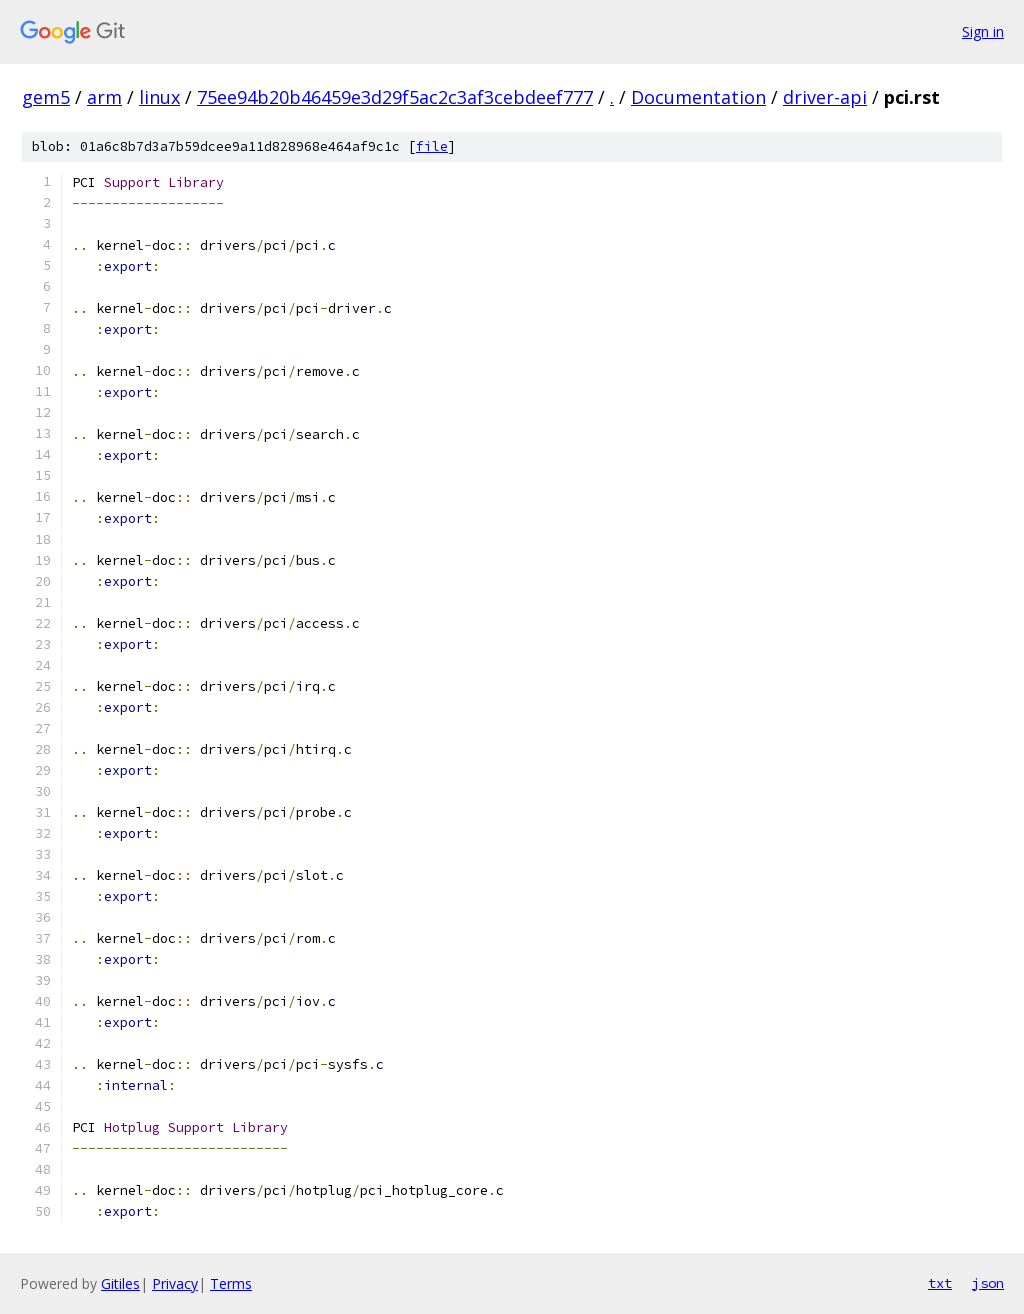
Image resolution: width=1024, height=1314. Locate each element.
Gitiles (120, 1283)
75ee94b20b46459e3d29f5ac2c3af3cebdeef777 (395, 97)
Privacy (175, 1283)
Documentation (698, 97)
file (432, 146)
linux (159, 97)
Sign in (983, 31)
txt (940, 1283)
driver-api (825, 97)
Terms (231, 1283)
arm (104, 97)
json (988, 1283)
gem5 (46, 97)
